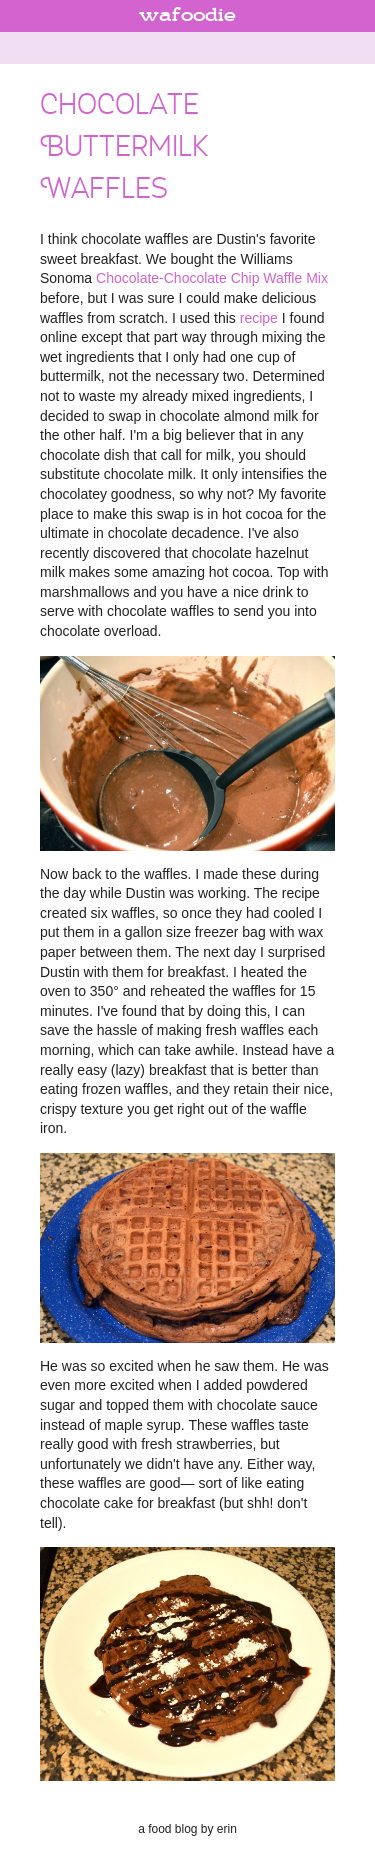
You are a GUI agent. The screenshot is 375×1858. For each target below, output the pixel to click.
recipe (259, 318)
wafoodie (187, 16)
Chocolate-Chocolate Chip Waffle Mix (212, 278)
